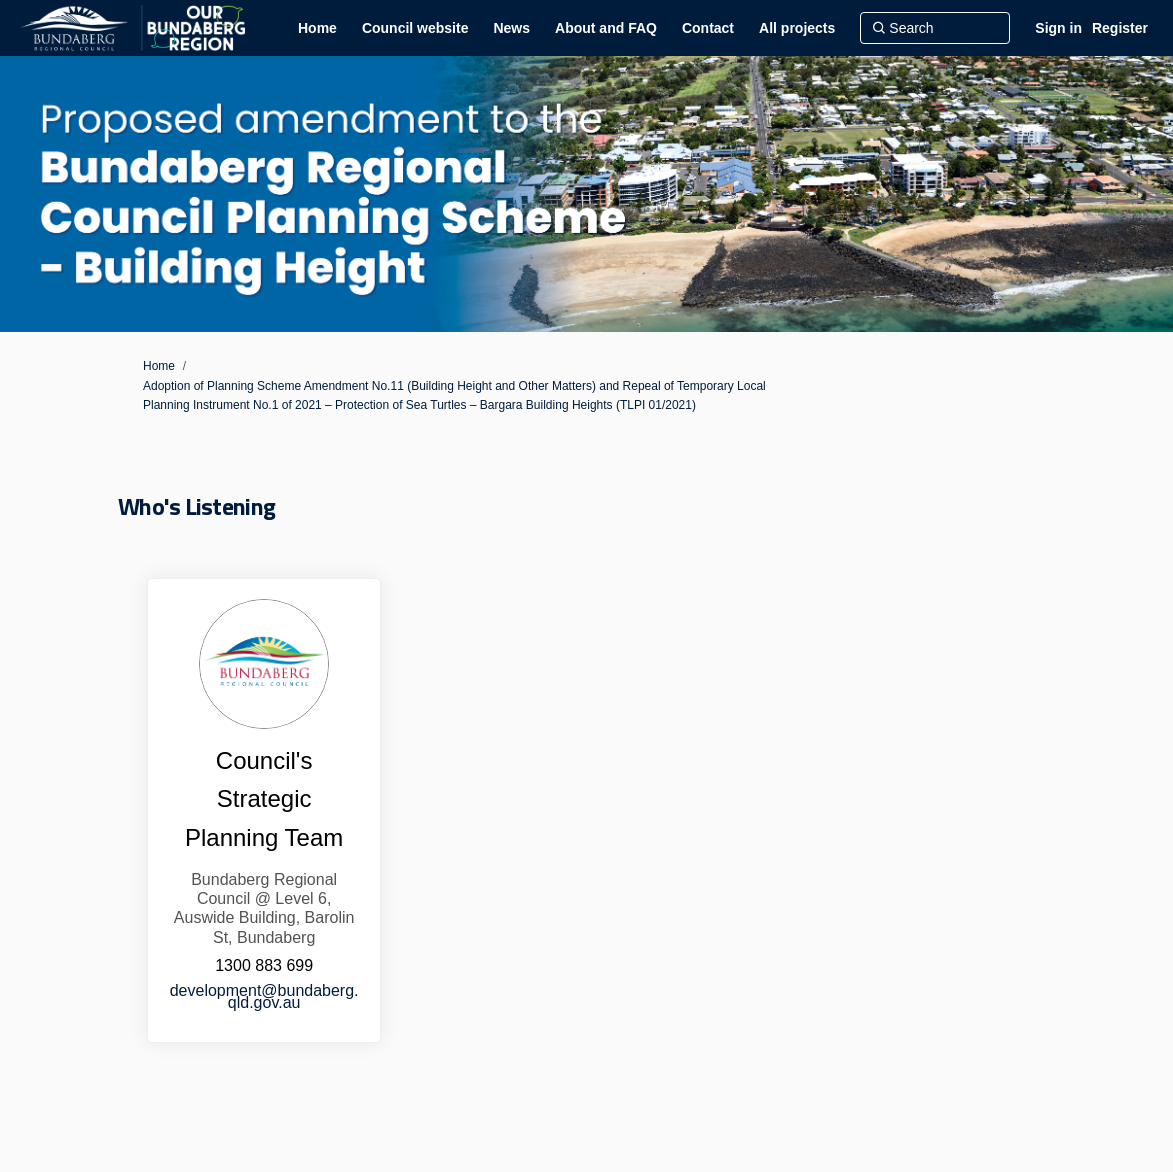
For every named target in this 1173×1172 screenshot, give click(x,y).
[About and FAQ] (606, 28)
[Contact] (708, 28)
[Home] (317, 28)
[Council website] (415, 28)
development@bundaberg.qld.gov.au (264, 996)
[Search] (935, 28)
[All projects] (797, 28)
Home (159, 366)
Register (1120, 28)
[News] (511, 28)
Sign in (1058, 28)
